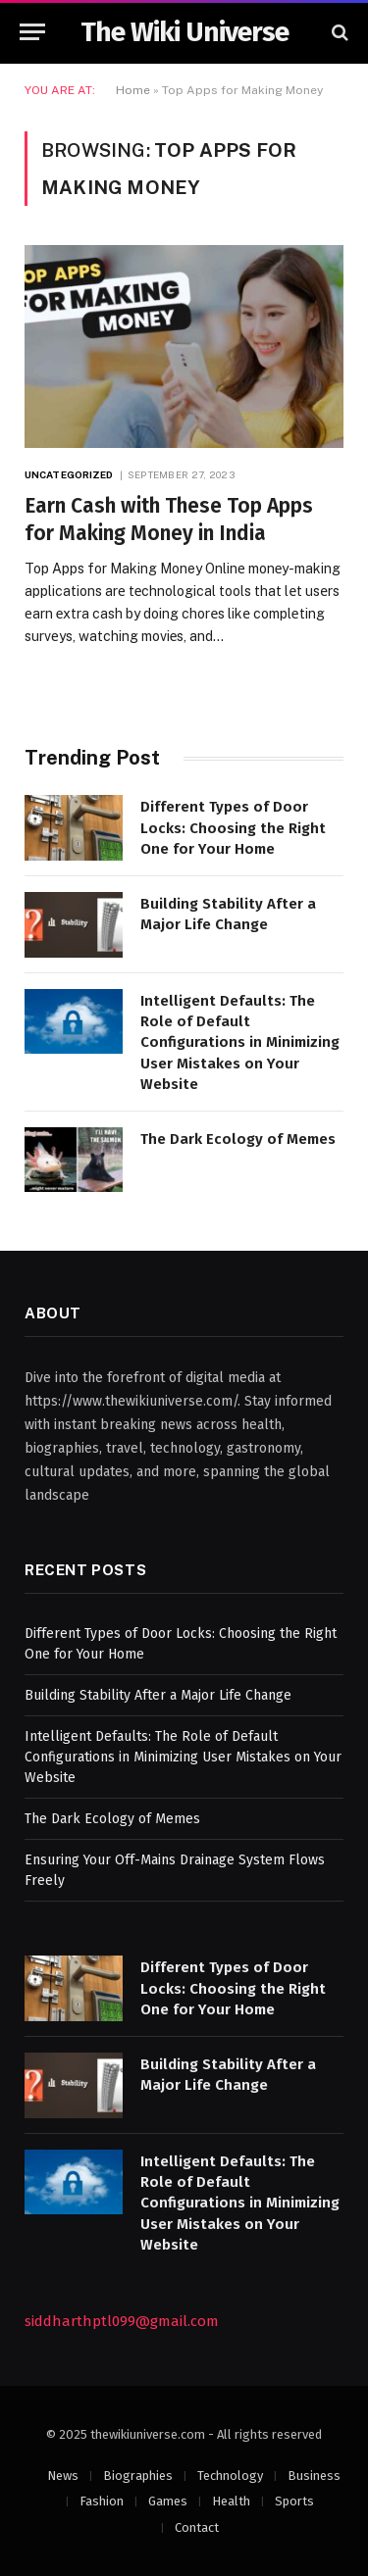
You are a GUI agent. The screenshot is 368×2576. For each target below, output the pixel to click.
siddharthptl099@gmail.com (122, 2321)
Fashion (101, 2501)
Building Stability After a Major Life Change (158, 1695)
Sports (294, 2501)
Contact (197, 2527)
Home (133, 90)
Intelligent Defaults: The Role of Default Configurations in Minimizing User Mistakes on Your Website (240, 1043)
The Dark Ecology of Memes (238, 1139)
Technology (230, 2475)
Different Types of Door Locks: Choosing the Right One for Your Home (233, 828)
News (63, 2475)
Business (314, 2475)
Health (231, 2501)
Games (167, 2501)
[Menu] (32, 32)
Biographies (138, 2475)
